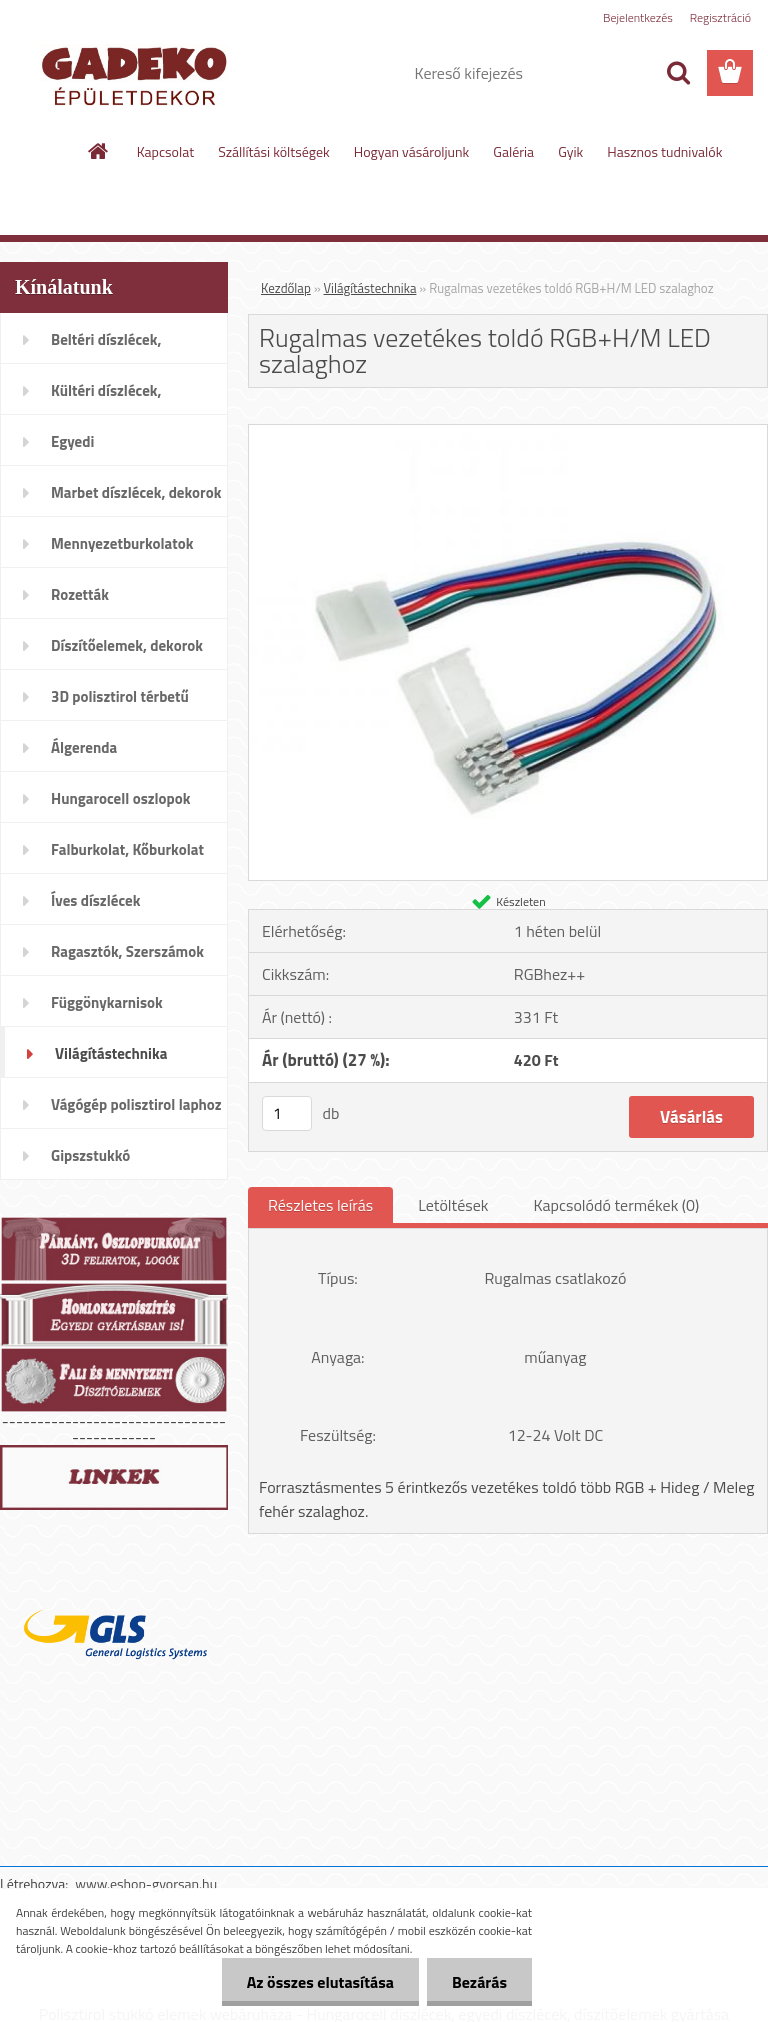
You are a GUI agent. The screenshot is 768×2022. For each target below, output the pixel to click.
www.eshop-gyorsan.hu (146, 1883)
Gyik (570, 151)
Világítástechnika (370, 288)
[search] (678, 73)
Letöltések (453, 1205)
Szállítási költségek (274, 151)
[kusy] (287, 1113)
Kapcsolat (166, 151)
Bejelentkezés (638, 17)
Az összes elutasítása (320, 1982)
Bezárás (479, 1982)
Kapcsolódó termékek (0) (616, 1205)
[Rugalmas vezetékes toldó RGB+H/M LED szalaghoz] (508, 433)
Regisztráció (720, 17)
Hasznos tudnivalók (664, 151)
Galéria (513, 151)
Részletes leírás (320, 1205)
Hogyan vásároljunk (411, 151)
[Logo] (137, 74)
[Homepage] (99, 151)
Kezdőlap (286, 288)
